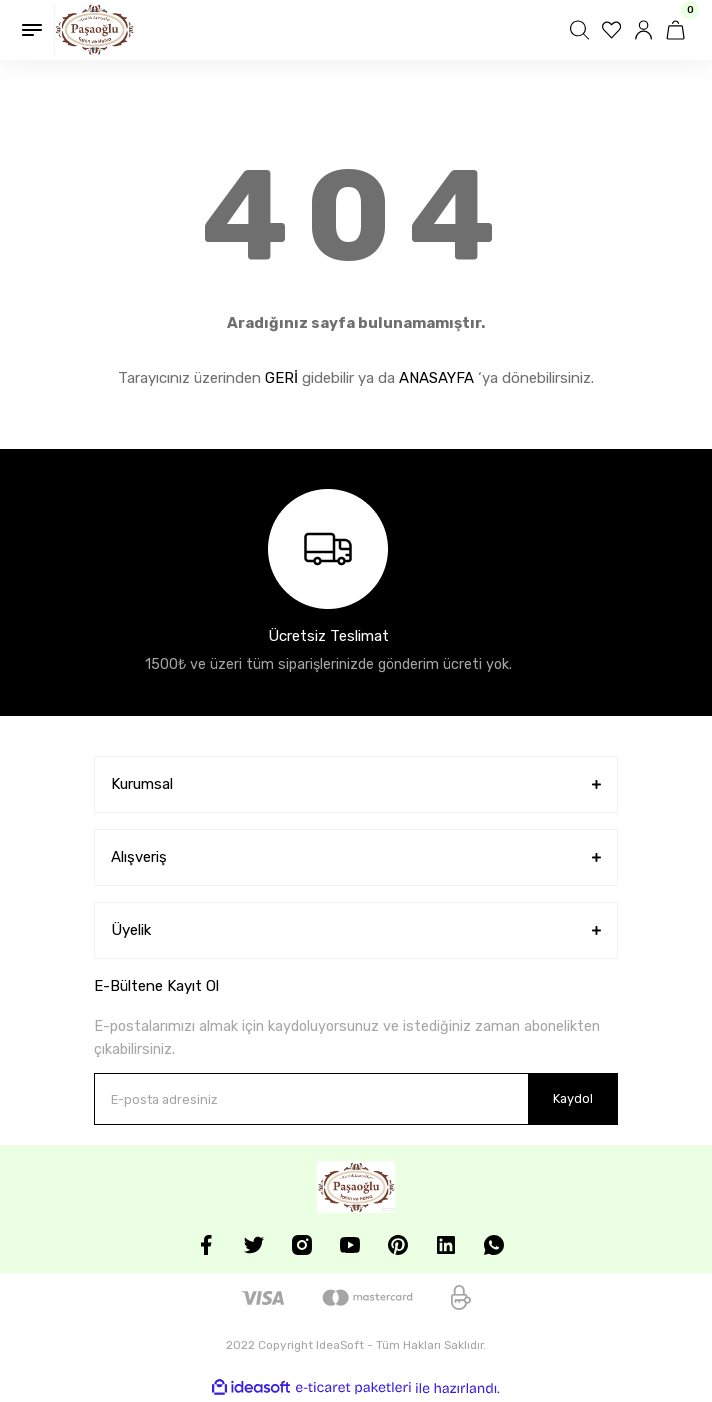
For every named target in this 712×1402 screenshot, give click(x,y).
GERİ (281, 378)
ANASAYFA (436, 378)
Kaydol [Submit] (573, 1098)
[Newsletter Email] (356, 1099)
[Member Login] (646, 30)
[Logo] (94, 30)
